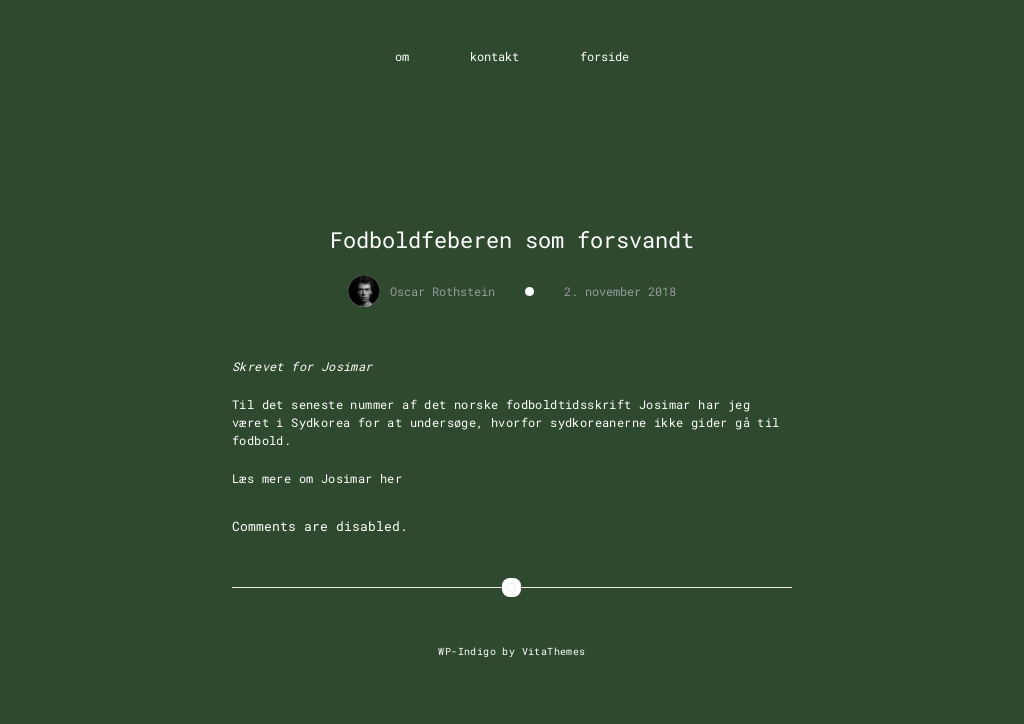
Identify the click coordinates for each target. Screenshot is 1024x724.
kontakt (494, 56)
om (402, 56)
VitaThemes (554, 651)
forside (604, 56)
